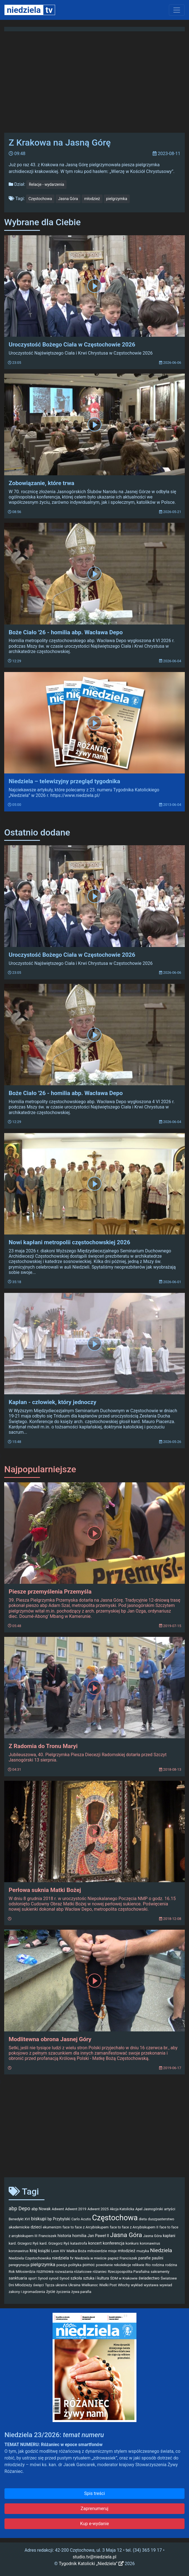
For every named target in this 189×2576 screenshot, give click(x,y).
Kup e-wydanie (94, 2523)
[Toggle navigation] (177, 10)
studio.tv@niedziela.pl (94, 2557)
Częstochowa (40, 198)
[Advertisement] (94, 2129)
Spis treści (94, 2493)
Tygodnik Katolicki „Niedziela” (91, 2563)
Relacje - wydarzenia (46, 184)
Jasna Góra (68, 198)
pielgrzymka (116, 198)
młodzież (92, 198)
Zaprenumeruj (94, 2508)
